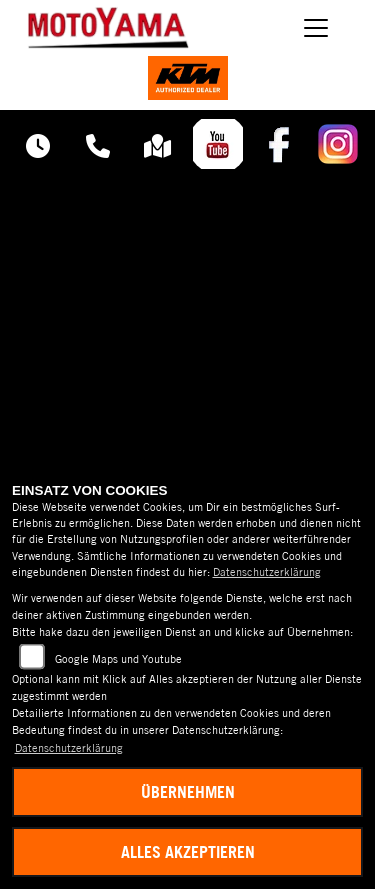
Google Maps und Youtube (118, 659)
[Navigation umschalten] (317, 28)
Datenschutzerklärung (267, 572)
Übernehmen (188, 792)
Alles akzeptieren (188, 852)
